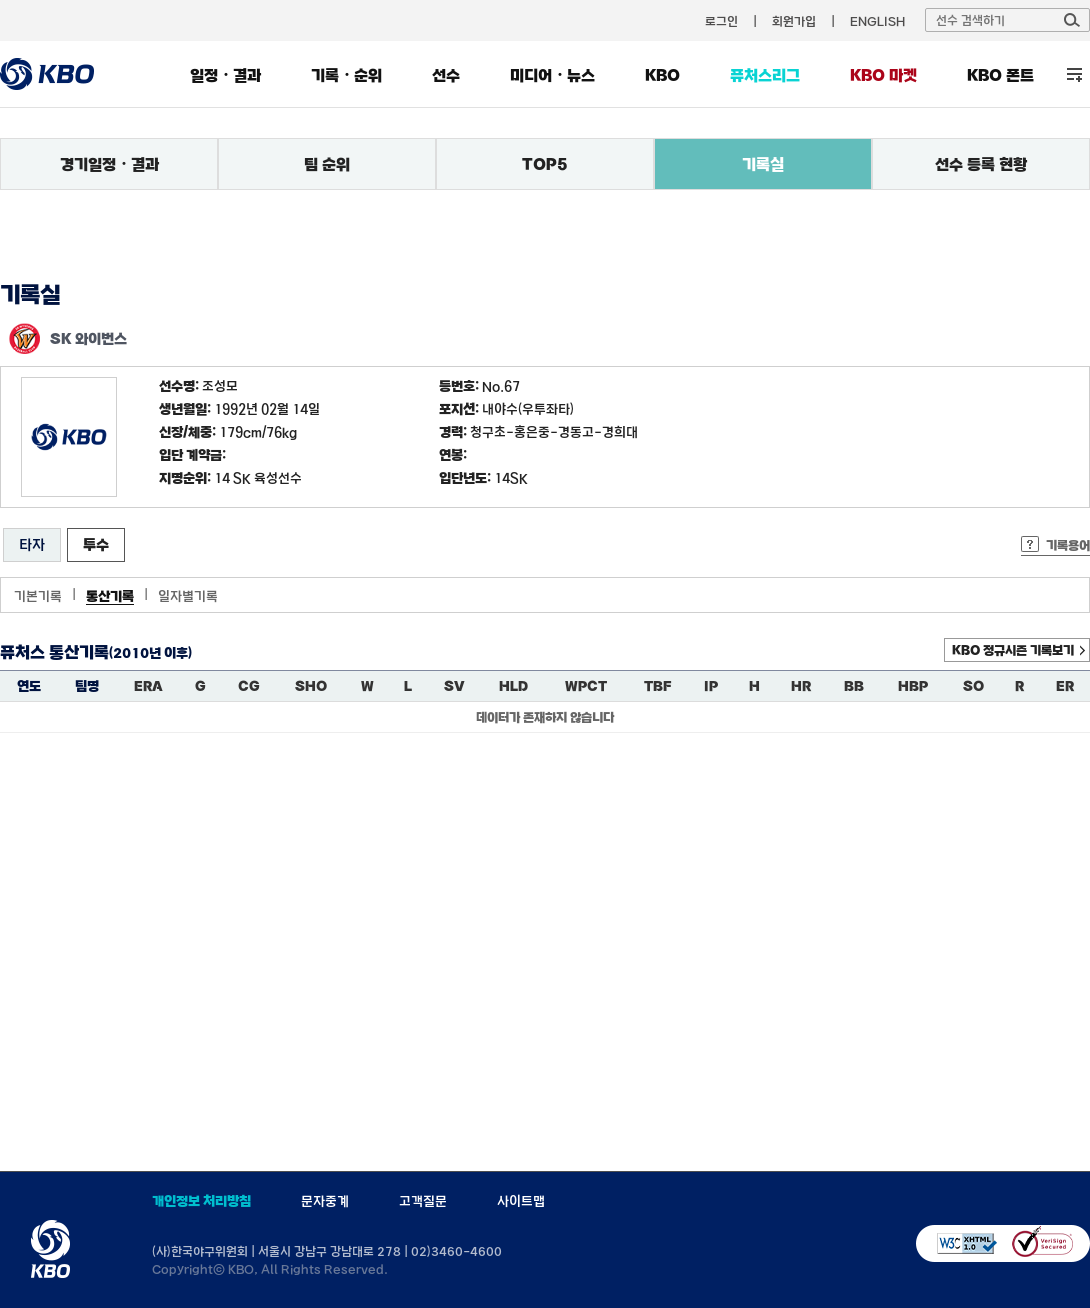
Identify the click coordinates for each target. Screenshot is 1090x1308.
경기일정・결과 (109, 164)
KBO (662, 75)
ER (1065, 686)
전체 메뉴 (1074, 74)
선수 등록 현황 (981, 164)
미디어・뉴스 (552, 75)
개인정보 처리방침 (201, 1201)
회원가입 (794, 21)
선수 (446, 75)
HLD (513, 686)
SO (973, 686)
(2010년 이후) (150, 653)
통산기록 (110, 596)
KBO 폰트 (1000, 75)
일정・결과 (225, 75)
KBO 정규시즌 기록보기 (1013, 650)
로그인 (721, 21)
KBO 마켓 (883, 75)
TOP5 (545, 164)
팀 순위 (327, 164)
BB (854, 686)
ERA (148, 686)
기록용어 (1068, 545)
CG (249, 686)
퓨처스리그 (765, 75)
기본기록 (38, 596)
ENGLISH (877, 21)
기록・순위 (346, 75)
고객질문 (423, 1201)
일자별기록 (188, 596)
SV (454, 686)
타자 (32, 544)
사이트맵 (521, 1201)
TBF (657, 686)
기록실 (763, 164)
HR (801, 686)
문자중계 (325, 1201)
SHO (311, 686)
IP (711, 686)
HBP (913, 686)
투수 (96, 544)
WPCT (586, 686)
